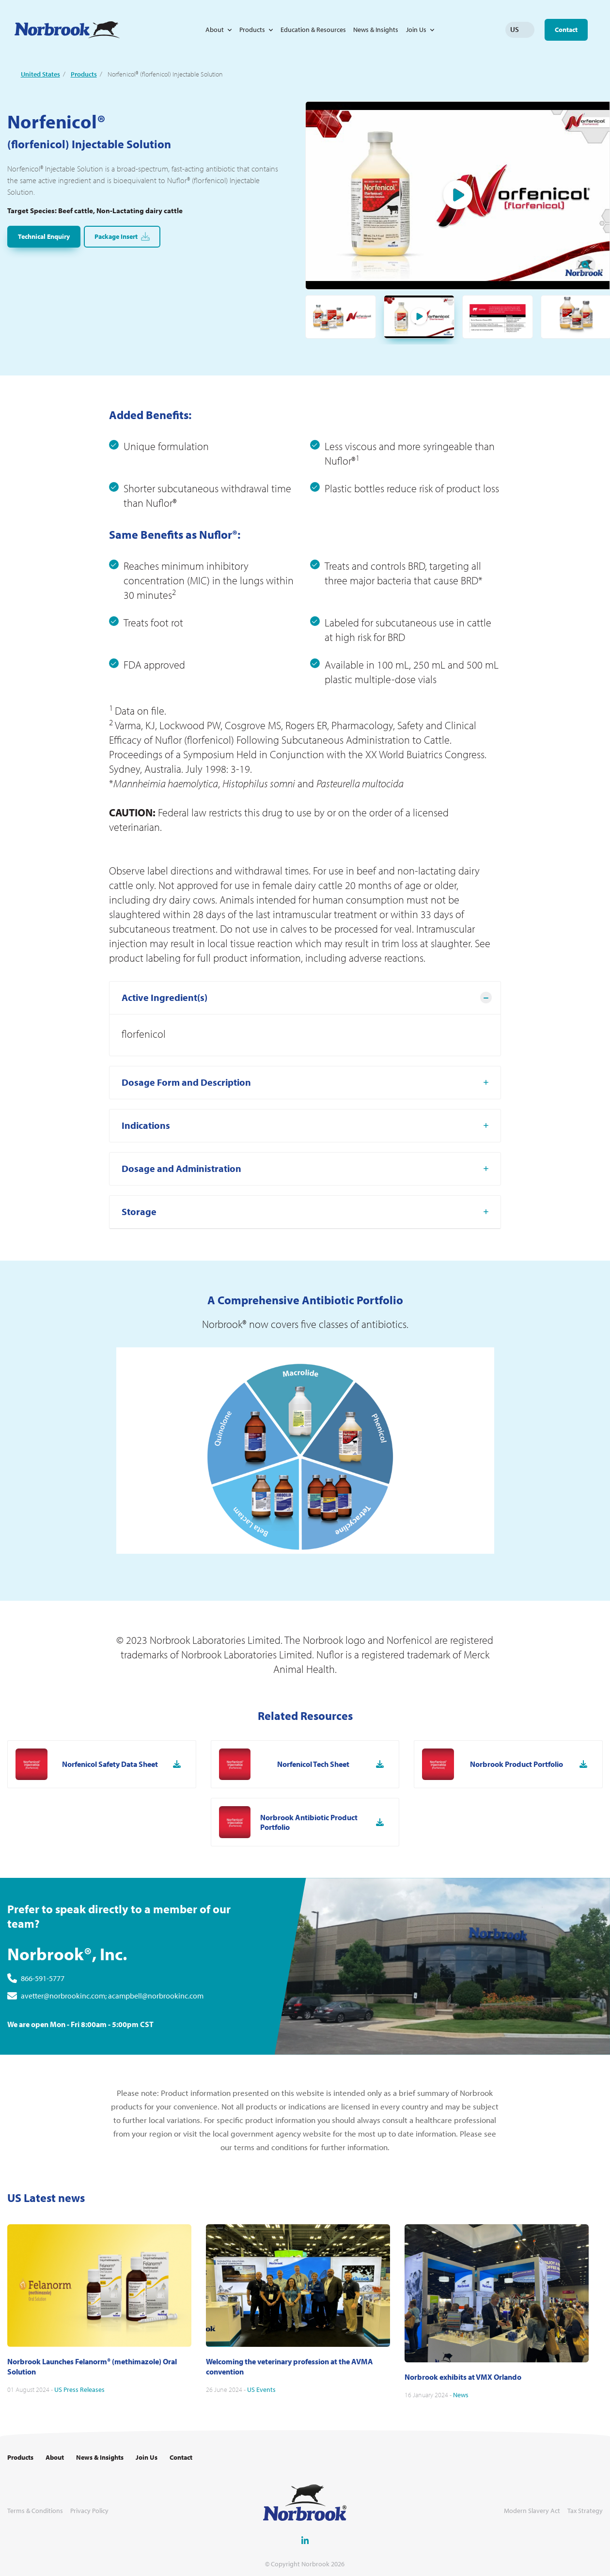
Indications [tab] (146, 1173)
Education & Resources (313, 29)
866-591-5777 (42, 2025)
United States (40, 74)
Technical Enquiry (44, 236)
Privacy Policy (89, 2511)
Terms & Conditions (35, 2511)
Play (457, 195)
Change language (527, 29)
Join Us (416, 29)
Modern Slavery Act (532, 2511)
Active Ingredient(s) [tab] (164, 1045)
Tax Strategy (585, 2511)
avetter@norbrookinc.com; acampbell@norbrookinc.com (112, 2043)
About (214, 29)
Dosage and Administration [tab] (181, 1216)
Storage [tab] (139, 1259)
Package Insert (122, 236)
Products (252, 29)
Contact (566, 29)
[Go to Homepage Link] (67, 29)
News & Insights (375, 29)
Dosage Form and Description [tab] (186, 1130)
